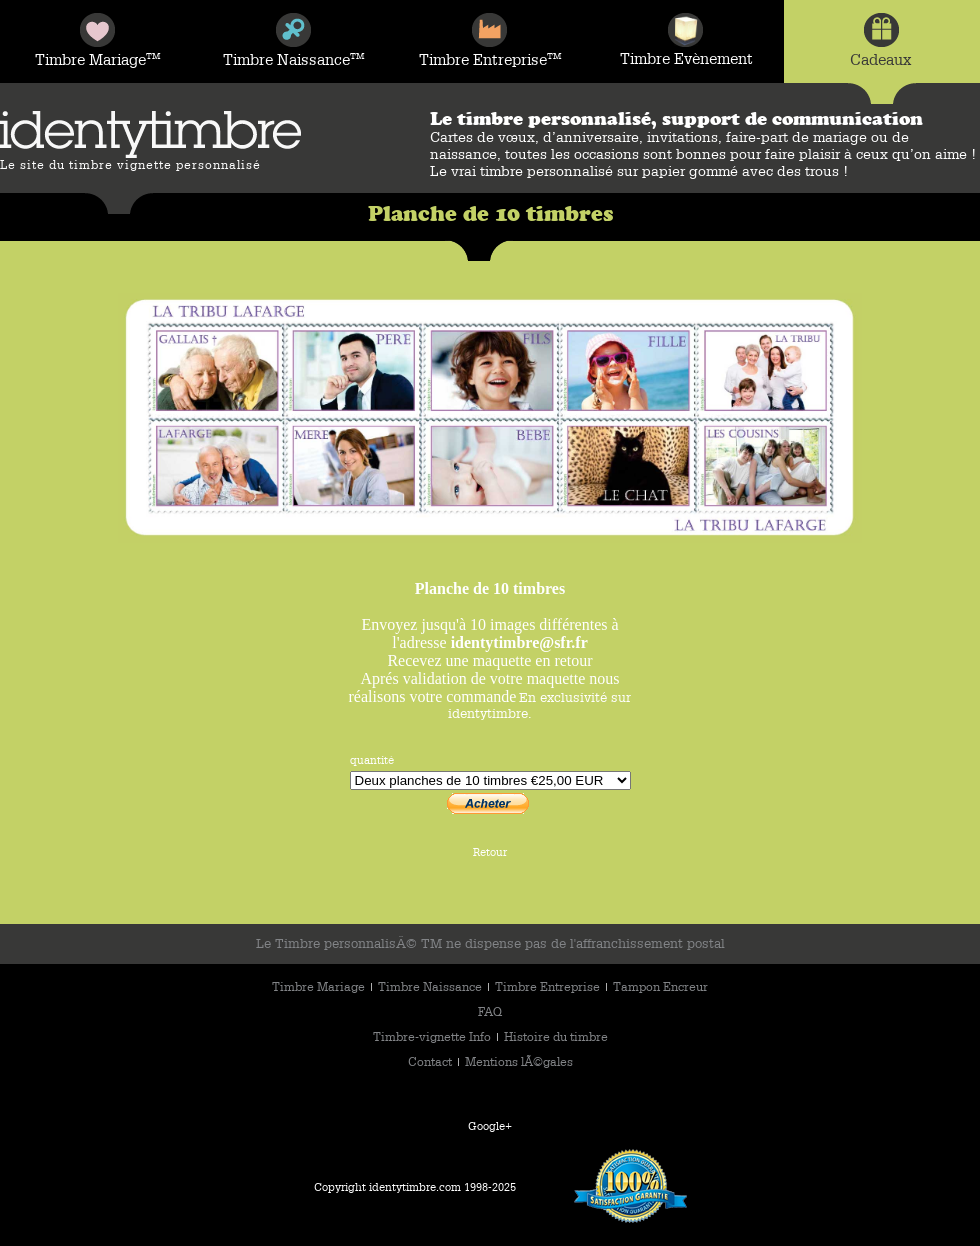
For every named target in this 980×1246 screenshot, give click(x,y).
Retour (490, 851)
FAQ (490, 1011)
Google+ (490, 1125)
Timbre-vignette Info (433, 1036)
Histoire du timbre (556, 1036)
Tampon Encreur (660, 986)
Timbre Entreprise (549, 986)
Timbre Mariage (320, 986)
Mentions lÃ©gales (519, 1061)
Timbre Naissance (431, 986)
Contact (431, 1061)
